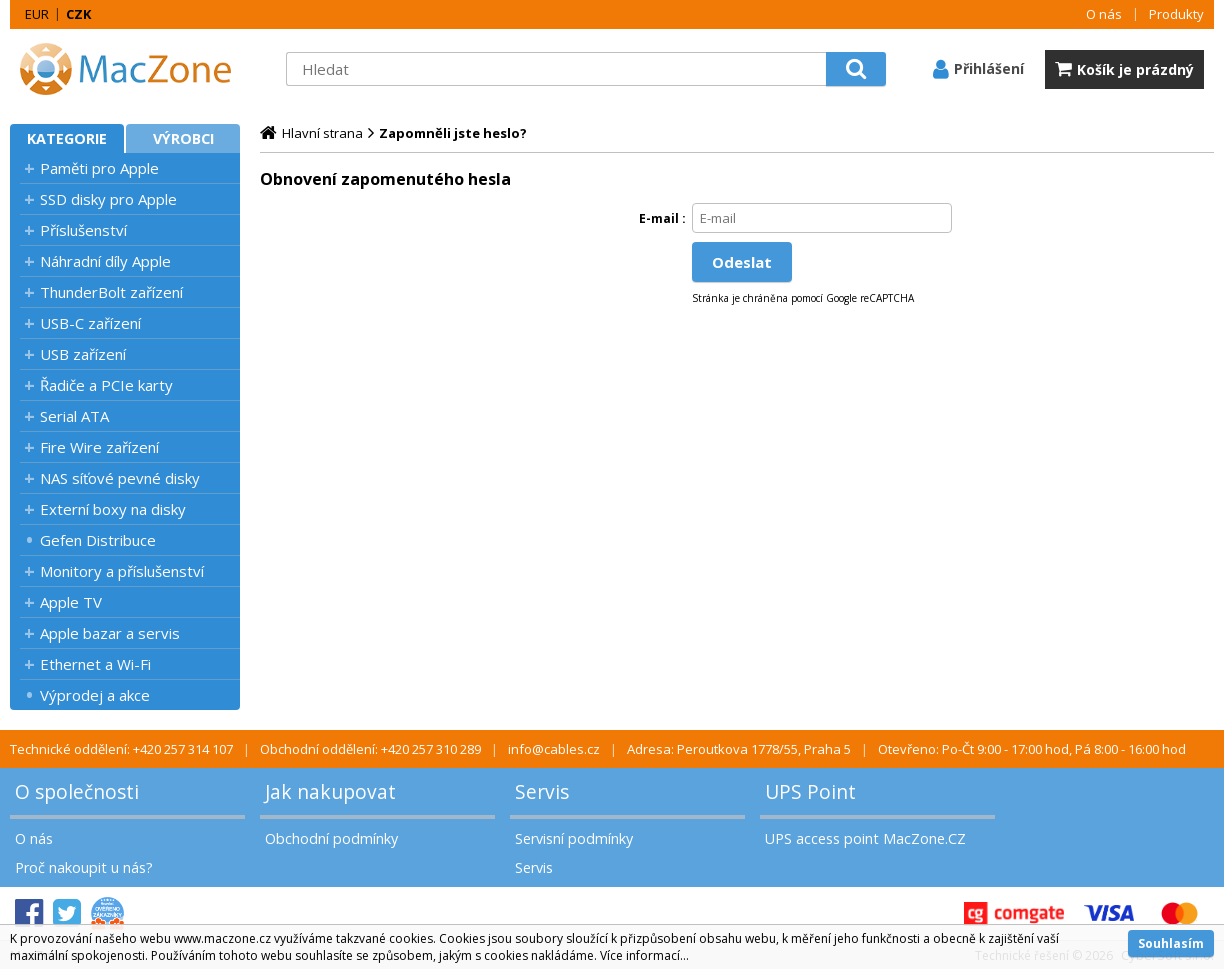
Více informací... (644, 955)
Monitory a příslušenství (122, 571)
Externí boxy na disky (113, 509)
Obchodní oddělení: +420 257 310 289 (370, 749)
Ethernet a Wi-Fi (95, 664)
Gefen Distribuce (98, 540)
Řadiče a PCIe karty (106, 385)
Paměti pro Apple (99, 168)
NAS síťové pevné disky (120, 478)
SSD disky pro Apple (108, 199)
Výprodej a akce (95, 695)
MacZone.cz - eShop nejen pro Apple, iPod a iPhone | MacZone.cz (135, 69)
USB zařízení (83, 354)
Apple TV (71, 602)
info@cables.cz (554, 749)
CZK (78, 14)
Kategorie (67, 138)
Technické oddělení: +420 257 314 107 (121, 749)
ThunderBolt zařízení (111, 292)
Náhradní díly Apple (105, 261)
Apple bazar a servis (110, 633)
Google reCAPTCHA (870, 298)
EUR (37, 14)
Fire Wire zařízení (99, 447)
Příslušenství (83, 230)
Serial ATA (74, 416)
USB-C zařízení (90, 323)
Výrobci (183, 138)
